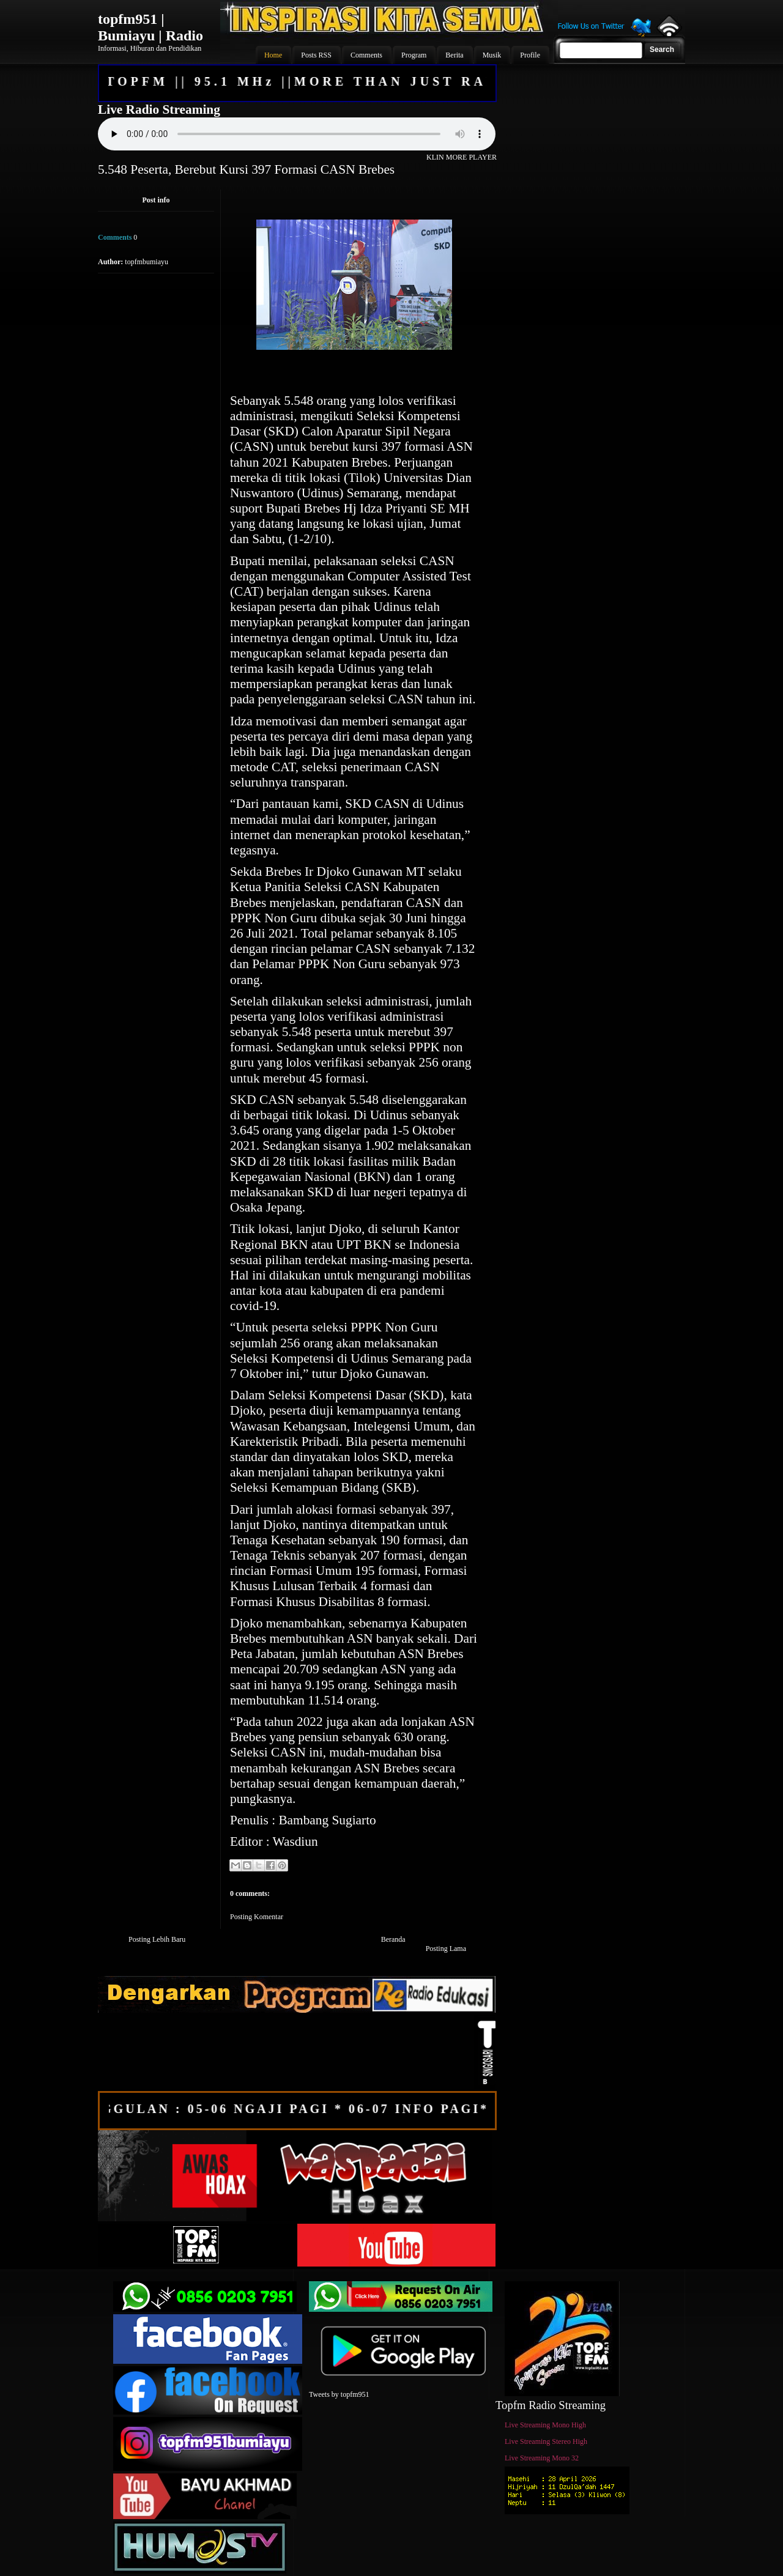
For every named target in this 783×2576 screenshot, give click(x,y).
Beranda (393, 1939)
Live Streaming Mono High (545, 2425)
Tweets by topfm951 (339, 2394)
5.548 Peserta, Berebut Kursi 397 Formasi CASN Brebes (246, 169)
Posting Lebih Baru (156, 1939)
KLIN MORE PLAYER (461, 157)
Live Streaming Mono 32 (542, 2458)
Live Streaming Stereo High (546, 2441)
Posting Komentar (256, 1916)
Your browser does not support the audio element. (296, 133)
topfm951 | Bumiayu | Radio (150, 27)
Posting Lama (446, 1948)
